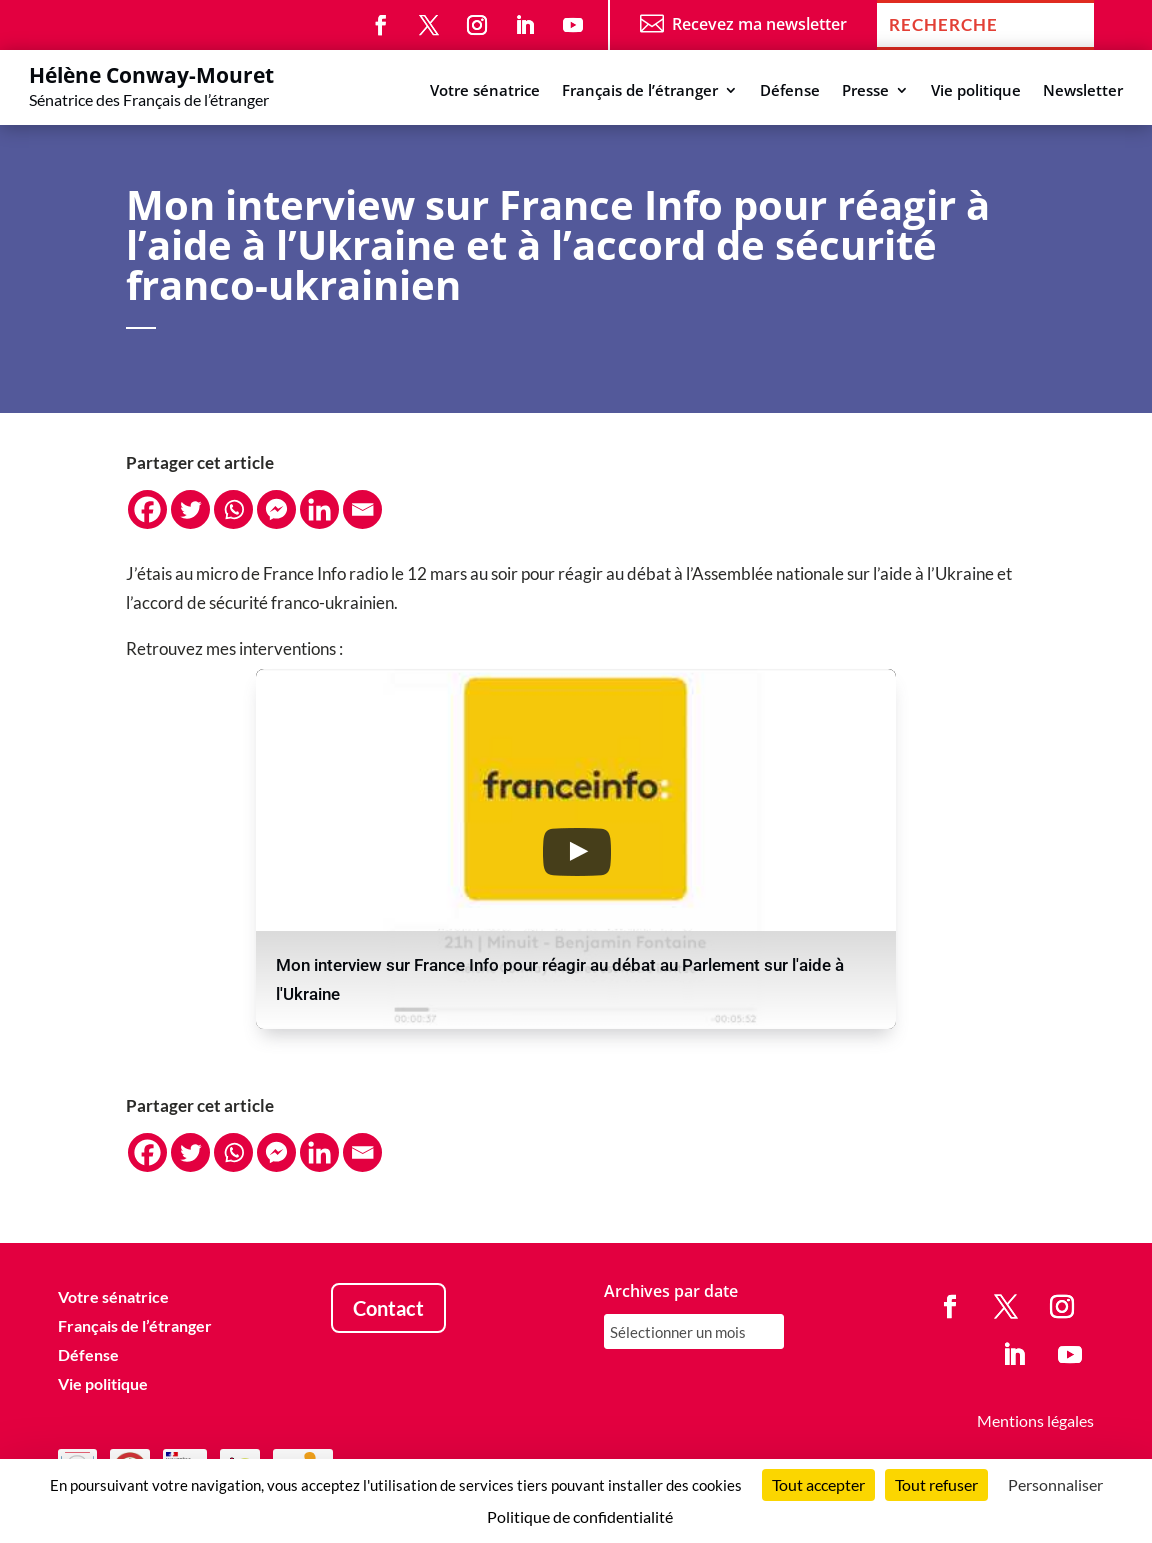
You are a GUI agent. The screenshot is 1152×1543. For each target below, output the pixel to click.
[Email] (362, 509)
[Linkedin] (319, 509)
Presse (865, 91)
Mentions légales (1035, 1420)
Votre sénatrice (485, 91)
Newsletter (1083, 91)
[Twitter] (190, 509)
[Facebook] (147, 509)
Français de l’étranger (640, 91)
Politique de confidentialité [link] (580, 1516)
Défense (790, 91)
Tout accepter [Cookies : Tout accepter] (818, 1484)
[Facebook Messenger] (276, 509)
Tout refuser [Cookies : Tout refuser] (936, 1484)
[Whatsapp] (233, 509)
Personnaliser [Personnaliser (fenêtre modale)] (1055, 1484)
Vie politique (976, 91)
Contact (388, 1308)
